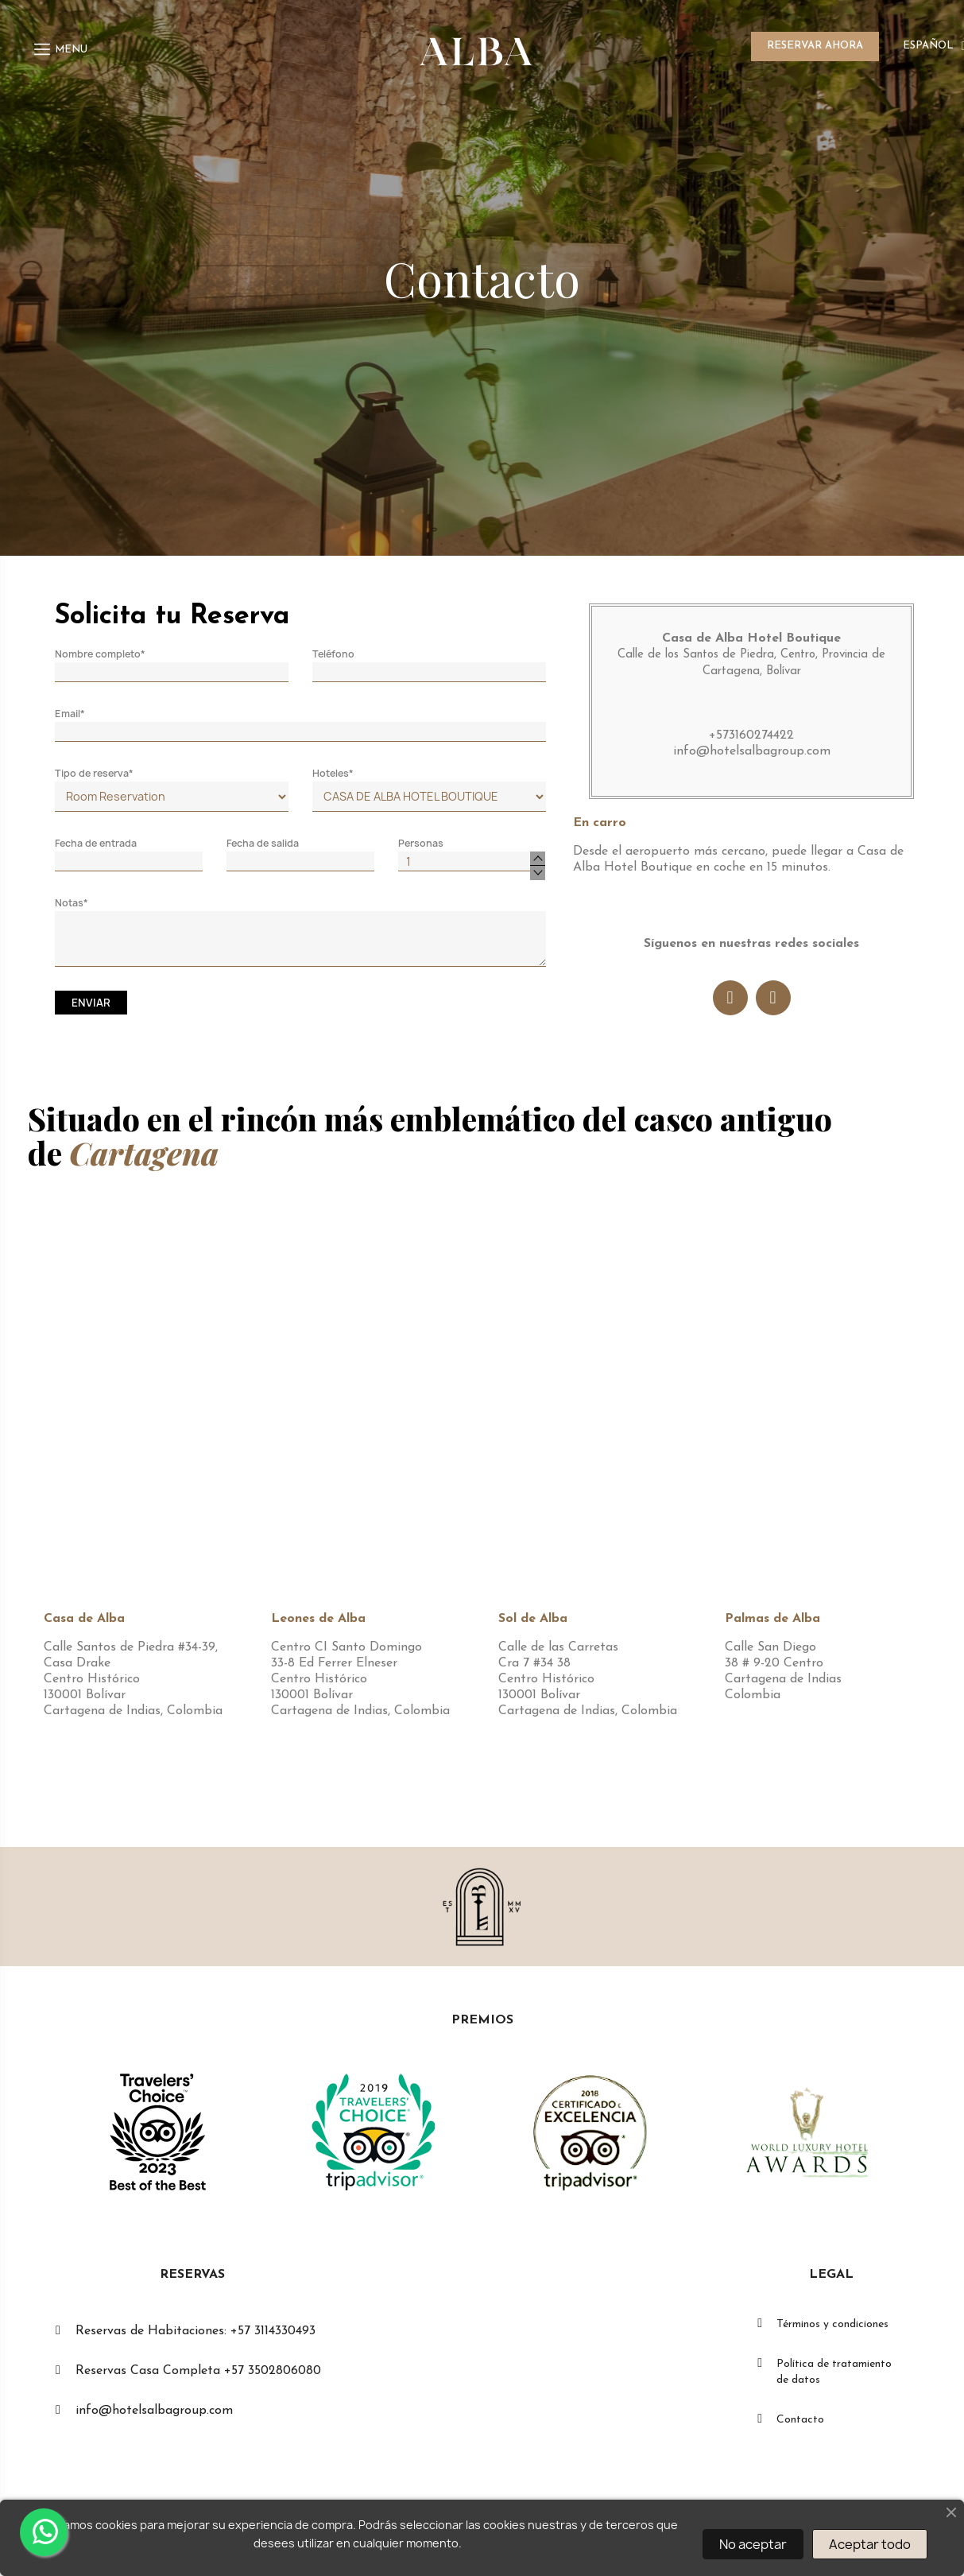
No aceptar (753, 2544)
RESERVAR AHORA (815, 46)
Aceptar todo (870, 2544)
